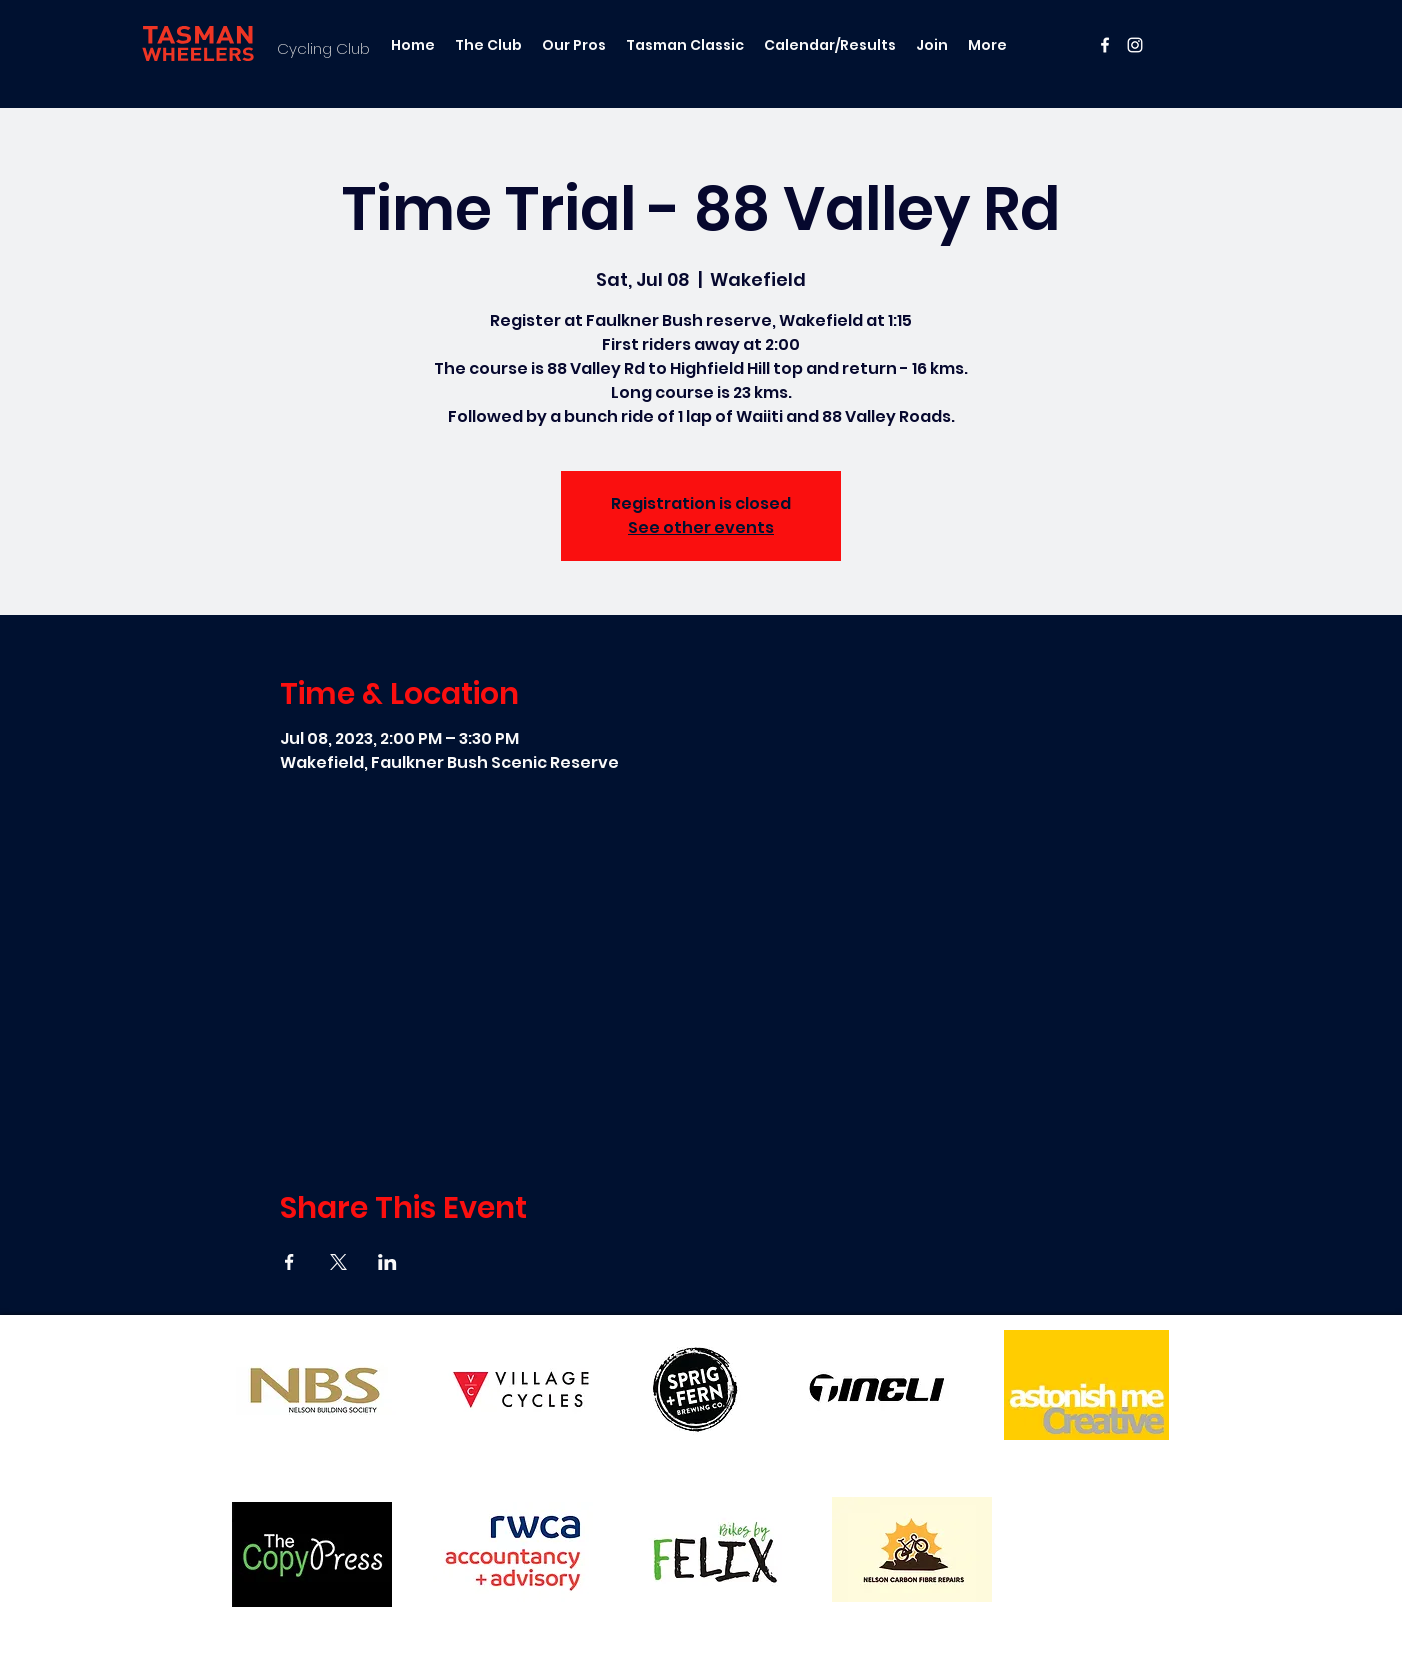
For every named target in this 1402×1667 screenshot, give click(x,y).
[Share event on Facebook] (289, 1262)
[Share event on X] (338, 1262)
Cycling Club (323, 48)
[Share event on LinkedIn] (387, 1262)
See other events (701, 527)
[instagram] (1135, 45)
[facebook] (1105, 45)
